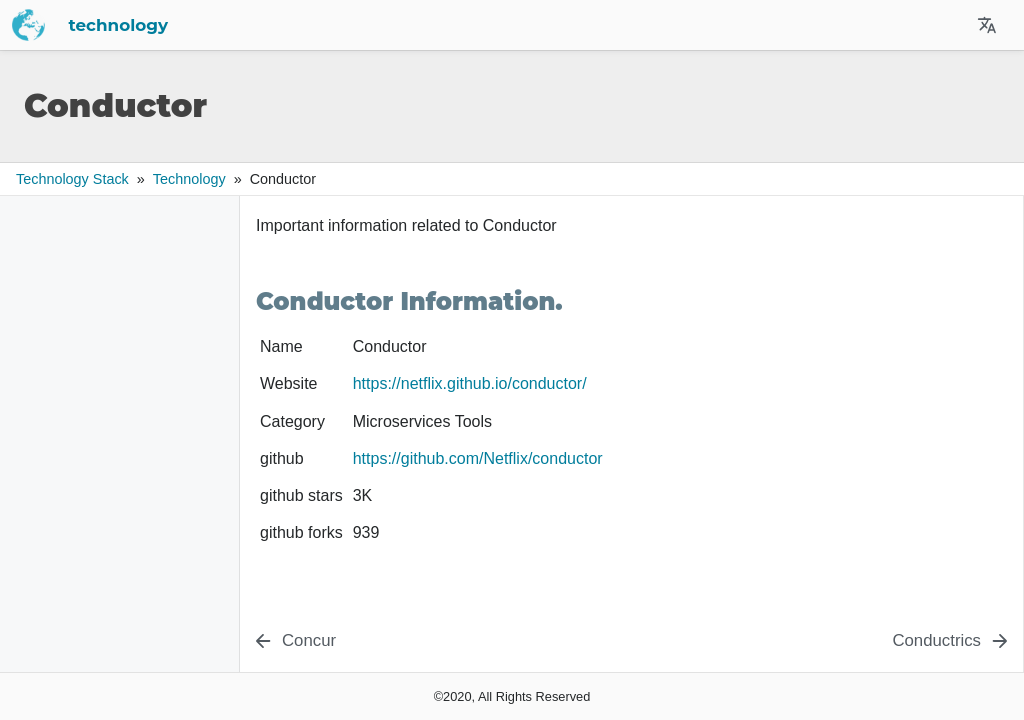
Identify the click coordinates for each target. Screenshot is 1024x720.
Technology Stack (72, 179)
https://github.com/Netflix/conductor (478, 458)
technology (312, 25)
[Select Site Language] (987, 25)
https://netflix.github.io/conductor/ (470, 383)
